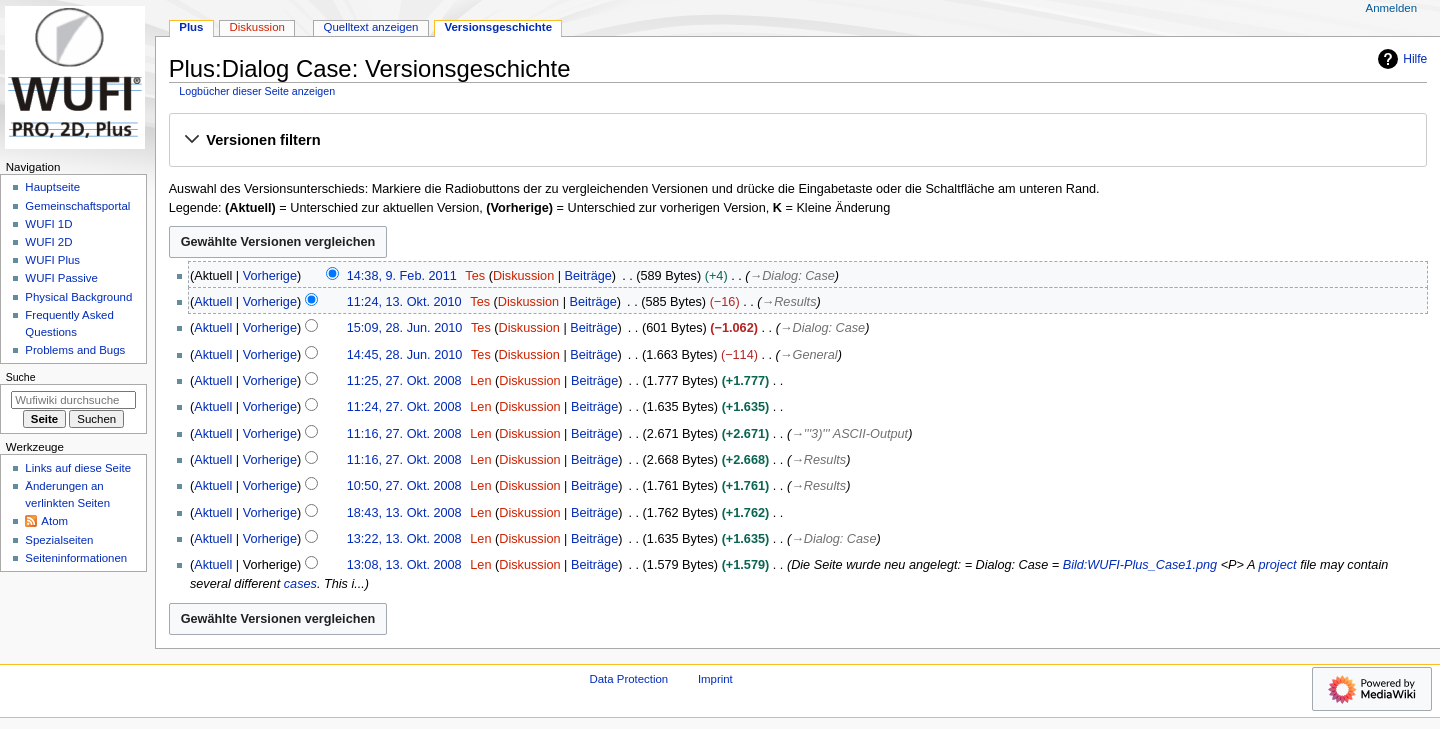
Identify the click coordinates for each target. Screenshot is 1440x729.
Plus (191, 27)
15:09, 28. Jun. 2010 (405, 328)
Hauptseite (52, 187)
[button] (797, 141)
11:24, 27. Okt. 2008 (404, 407)
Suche (21, 377)
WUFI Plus (52, 260)
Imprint (715, 679)
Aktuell (213, 302)
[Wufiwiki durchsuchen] (73, 400)
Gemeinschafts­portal (77, 206)
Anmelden (1392, 8)
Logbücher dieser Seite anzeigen (257, 91)
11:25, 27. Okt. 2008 (404, 381)
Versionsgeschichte (498, 27)
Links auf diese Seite (78, 468)
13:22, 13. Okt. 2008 (404, 539)
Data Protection (628, 679)
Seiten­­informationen (76, 558)
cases (300, 584)
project (1278, 565)
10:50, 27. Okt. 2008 (404, 486)
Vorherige (270, 276)
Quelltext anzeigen (371, 27)
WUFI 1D (48, 224)
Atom (54, 521)
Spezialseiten (59, 540)
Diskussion (523, 276)
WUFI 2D (48, 242)
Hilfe (1400, 59)
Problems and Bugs (75, 350)
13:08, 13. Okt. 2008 (404, 565)
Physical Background (78, 297)
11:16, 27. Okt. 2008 (404, 434)
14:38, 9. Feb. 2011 (402, 276)
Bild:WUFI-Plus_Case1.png (1140, 565)
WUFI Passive (61, 278)
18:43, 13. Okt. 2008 (404, 513)
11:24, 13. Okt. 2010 (404, 302)
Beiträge (588, 276)
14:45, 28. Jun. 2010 (405, 355)
